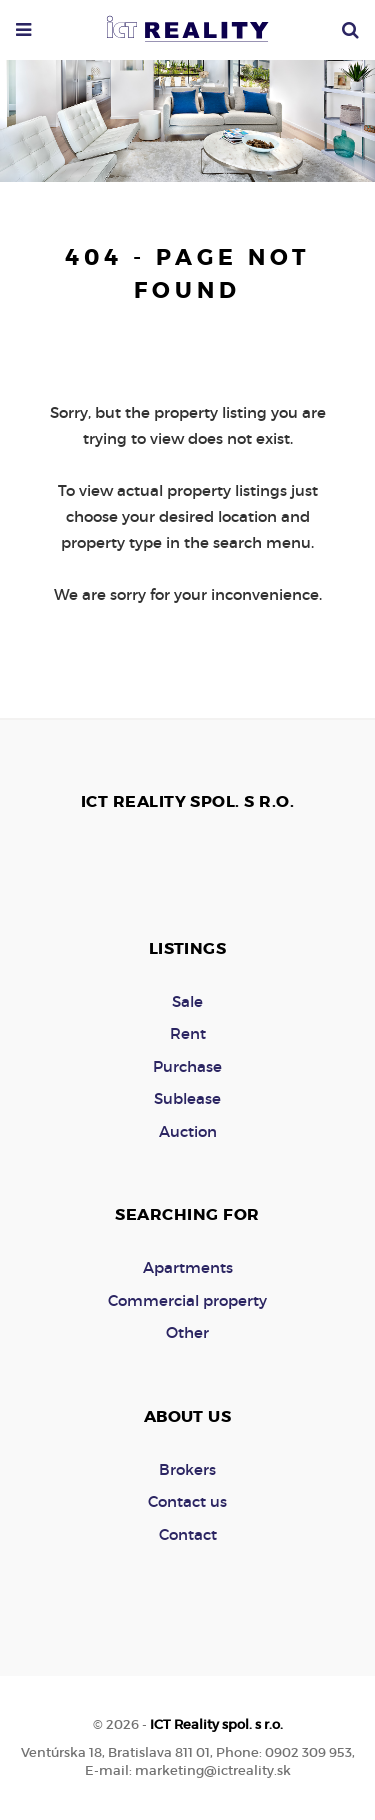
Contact (188, 1534)
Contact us (187, 1501)
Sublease (187, 1098)
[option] (187, 116)
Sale (187, 1001)
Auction (188, 1131)
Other (187, 1332)
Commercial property (187, 1300)
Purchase (187, 1066)
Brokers (187, 1469)
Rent (188, 1033)
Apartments (188, 1267)
